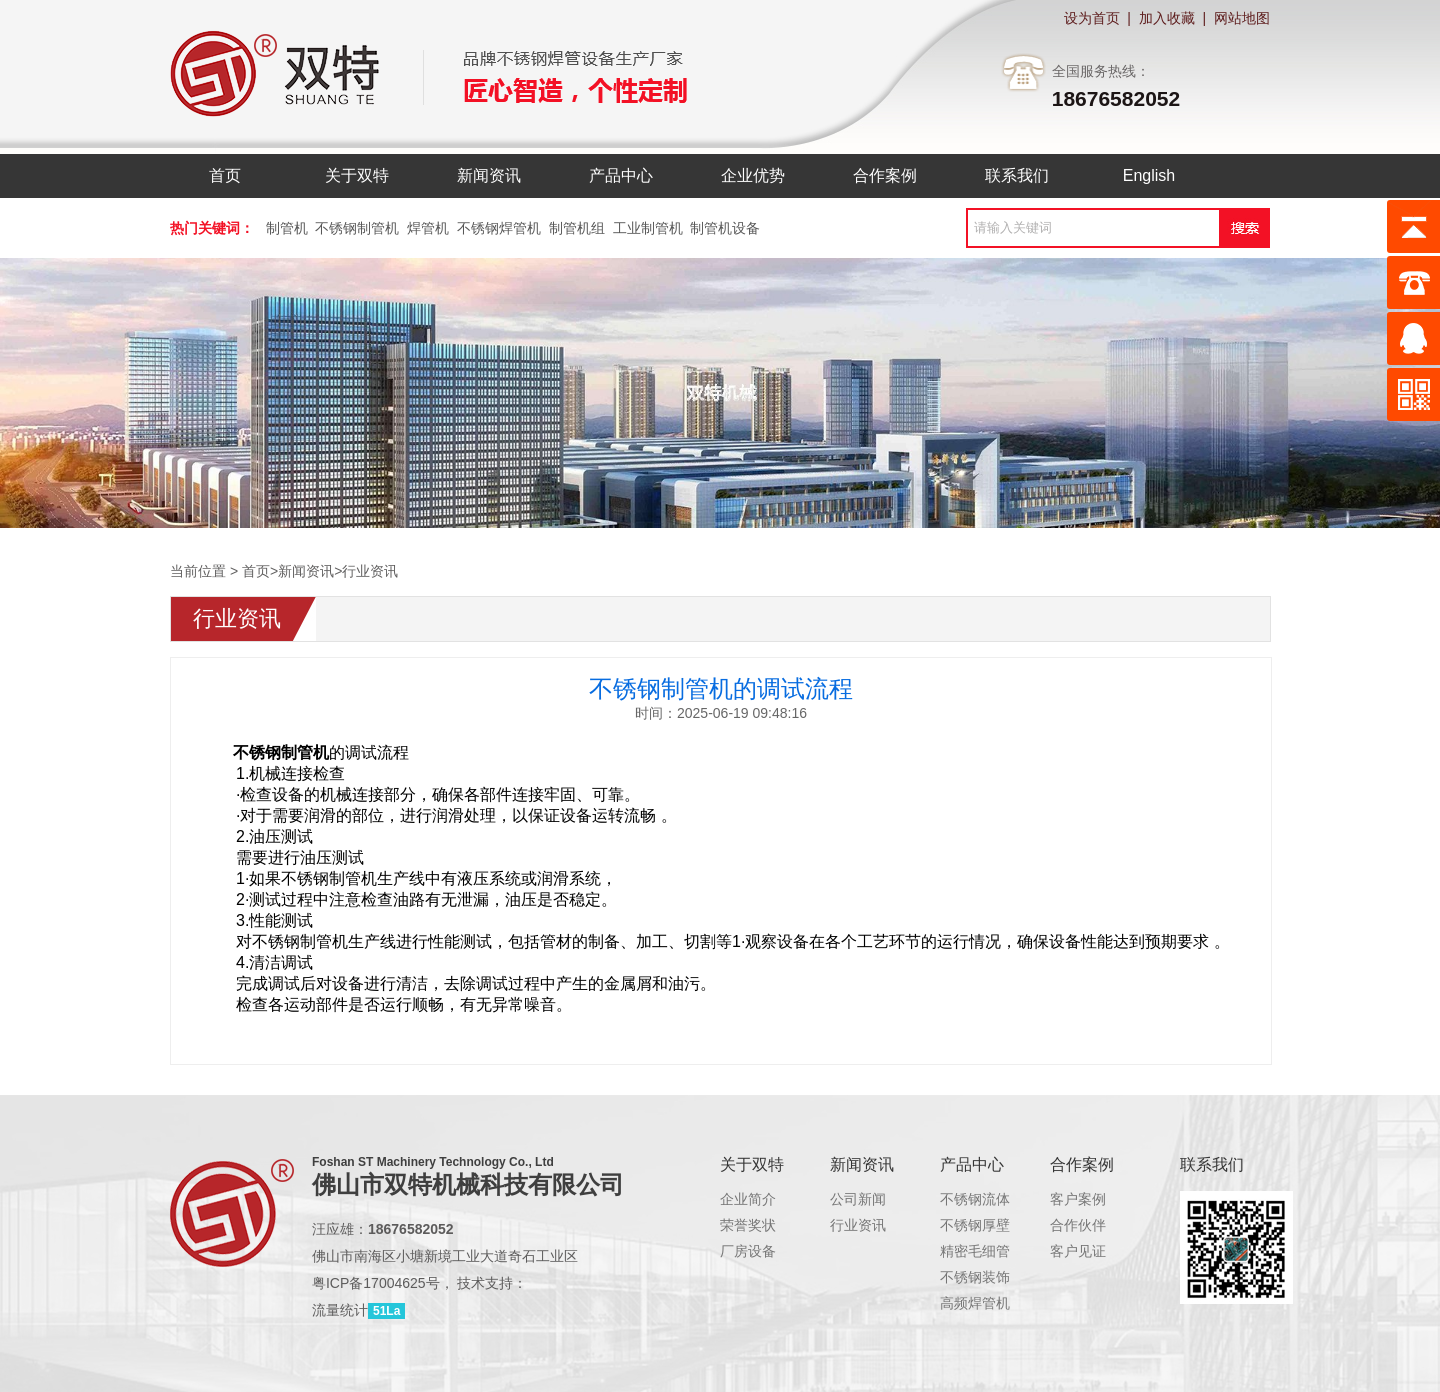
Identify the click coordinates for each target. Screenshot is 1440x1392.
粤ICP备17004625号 (376, 1283)
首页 (256, 571)
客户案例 (1078, 1199)
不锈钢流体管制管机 (1003, 1199)
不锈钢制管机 (357, 228)
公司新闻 (858, 1199)
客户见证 (1078, 1251)
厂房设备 (748, 1251)
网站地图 (1242, 18)
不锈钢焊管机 (499, 228)
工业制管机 (648, 228)
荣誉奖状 (748, 1225)
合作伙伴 (1078, 1225)
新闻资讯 (306, 571)
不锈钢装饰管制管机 (1003, 1277)
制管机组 (577, 228)
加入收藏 (1167, 18)
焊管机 (428, 228)
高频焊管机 (975, 1303)
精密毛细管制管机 (996, 1251)
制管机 (287, 228)
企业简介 (748, 1199)
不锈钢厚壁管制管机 (1003, 1225)
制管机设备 (725, 228)
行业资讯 (370, 571)
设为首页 (1092, 18)
